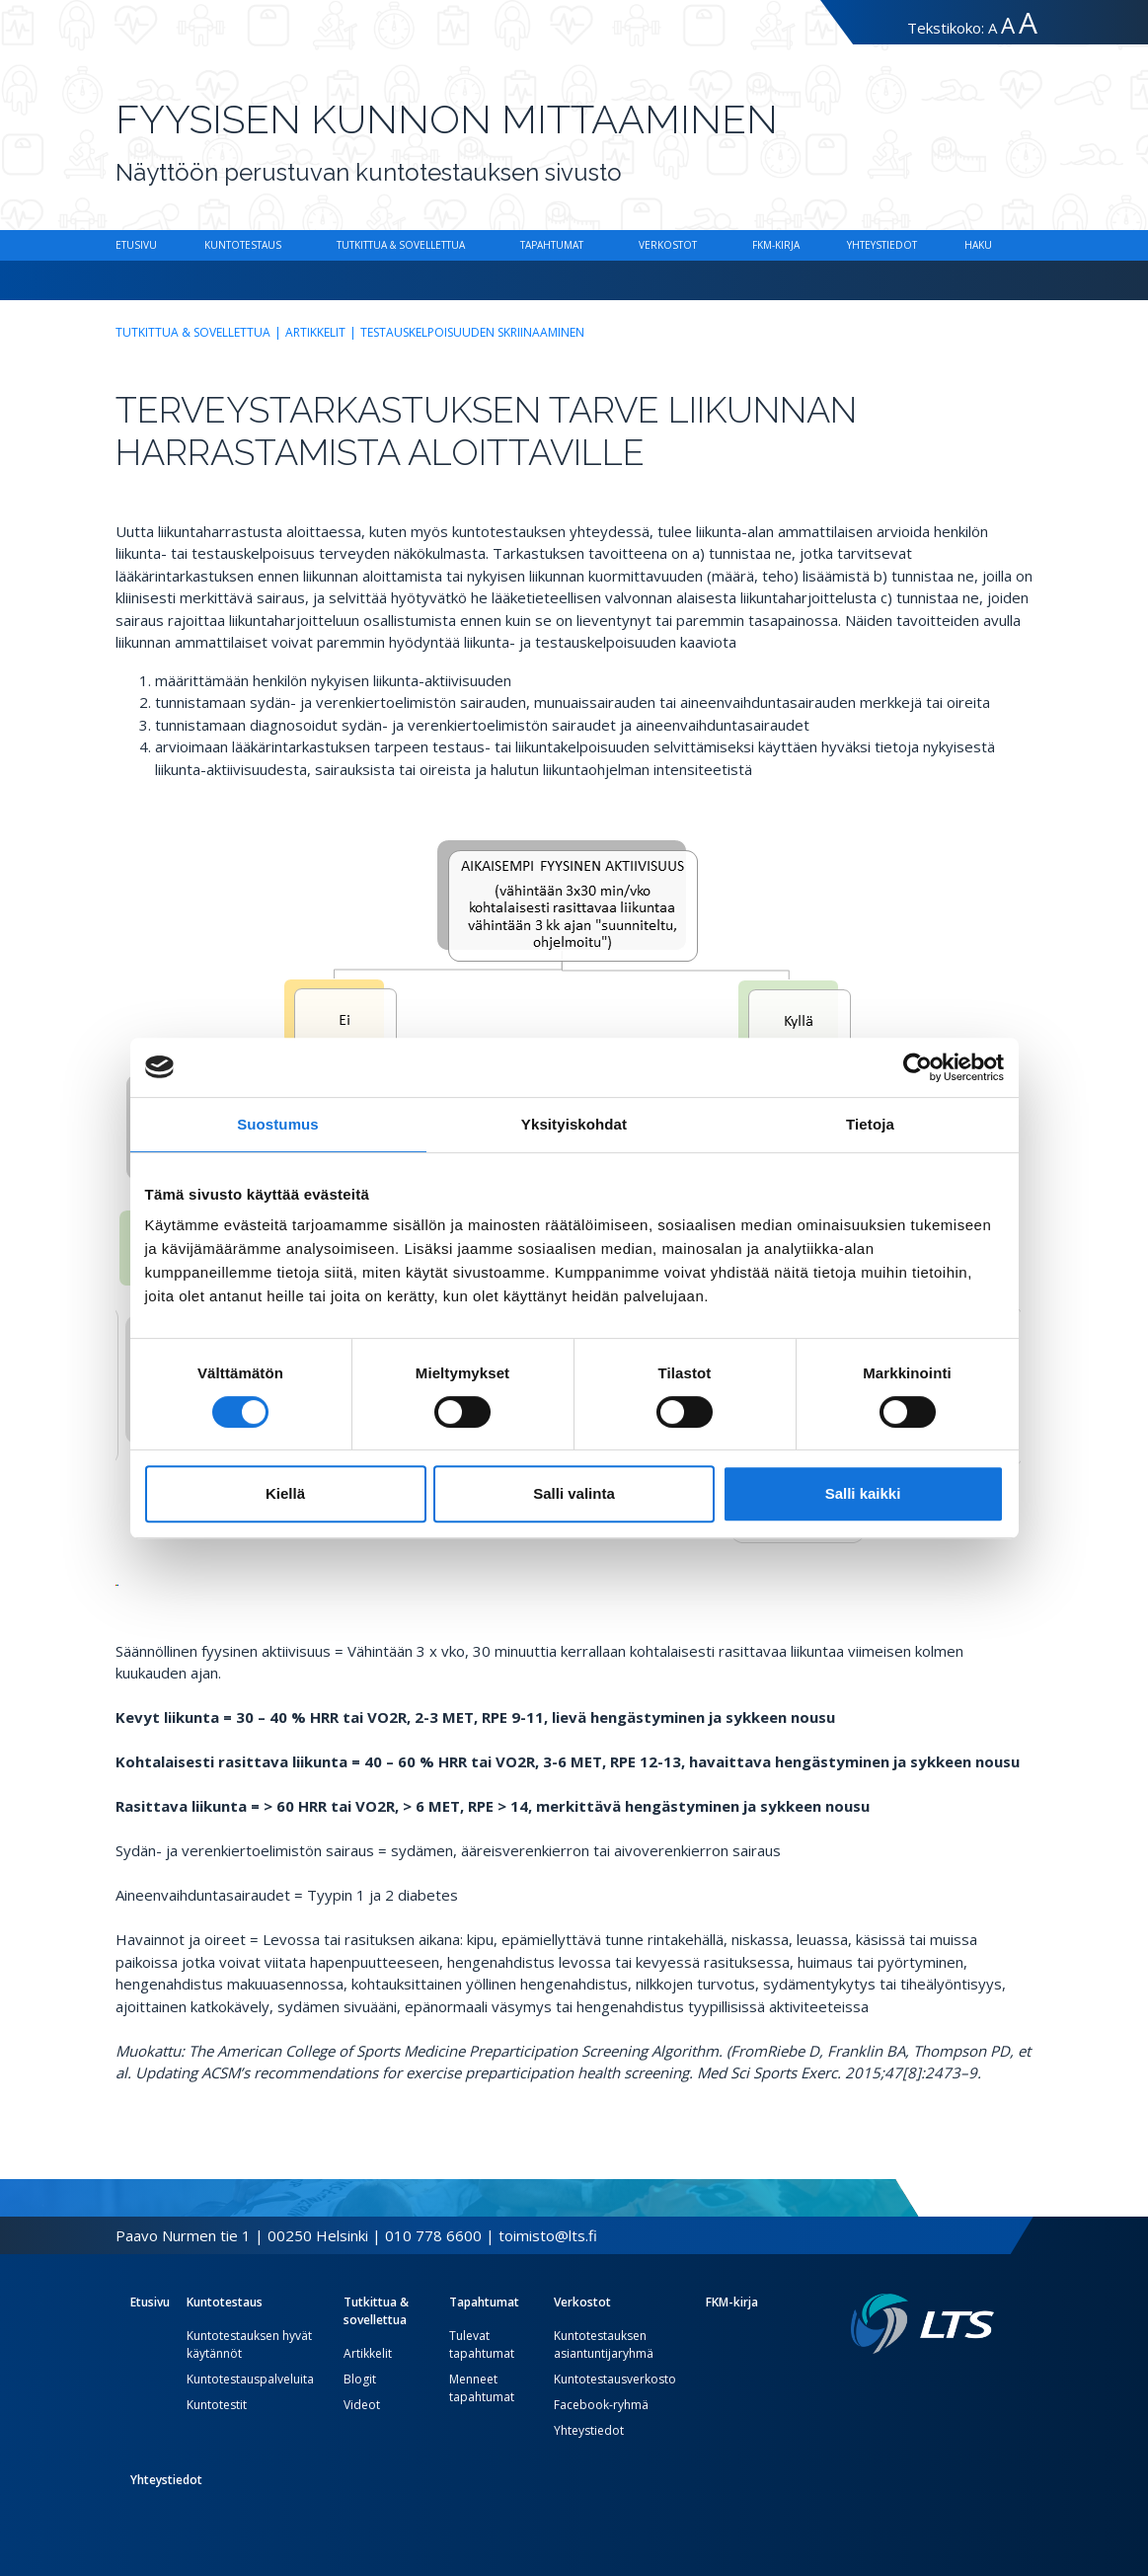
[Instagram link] (970, 2385)
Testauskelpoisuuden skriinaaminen (472, 332)
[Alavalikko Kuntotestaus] (285, 245)
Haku (978, 245)
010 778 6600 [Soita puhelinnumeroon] (433, 2235)
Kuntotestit (217, 2404)
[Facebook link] (939, 2385)
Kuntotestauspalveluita (250, 2379)
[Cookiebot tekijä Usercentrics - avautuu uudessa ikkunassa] (917, 1067)
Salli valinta (574, 1493)
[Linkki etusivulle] (922, 2324)
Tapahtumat (551, 245)
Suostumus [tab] (278, 1124)
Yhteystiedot (882, 245)
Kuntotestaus (242, 245)
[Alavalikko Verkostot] (701, 245)
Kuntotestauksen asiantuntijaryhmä (603, 2344)
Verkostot (668, 245)
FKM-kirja (776, 245)
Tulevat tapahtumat (481, 2344)
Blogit (360, 2379)
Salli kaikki (863, 1493)
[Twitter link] (954, 2385)
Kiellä (285, 1493)
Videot (362, 2404)
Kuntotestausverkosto (615, 2379)
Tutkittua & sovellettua (401, 245)
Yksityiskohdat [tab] (574, 1124)
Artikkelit (315, 332)
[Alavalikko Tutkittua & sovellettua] (469, 245)
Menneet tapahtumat (481, 2388)
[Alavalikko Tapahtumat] (587, 245)
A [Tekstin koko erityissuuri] (1028, 22)
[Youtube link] (986, 2385)
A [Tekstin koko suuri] (1008, 25)
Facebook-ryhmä (601, 2404)
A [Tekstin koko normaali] (992, 28)
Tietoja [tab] (870, 1124)
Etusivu (136, 245)
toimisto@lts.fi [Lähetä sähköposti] (547, 2235)
